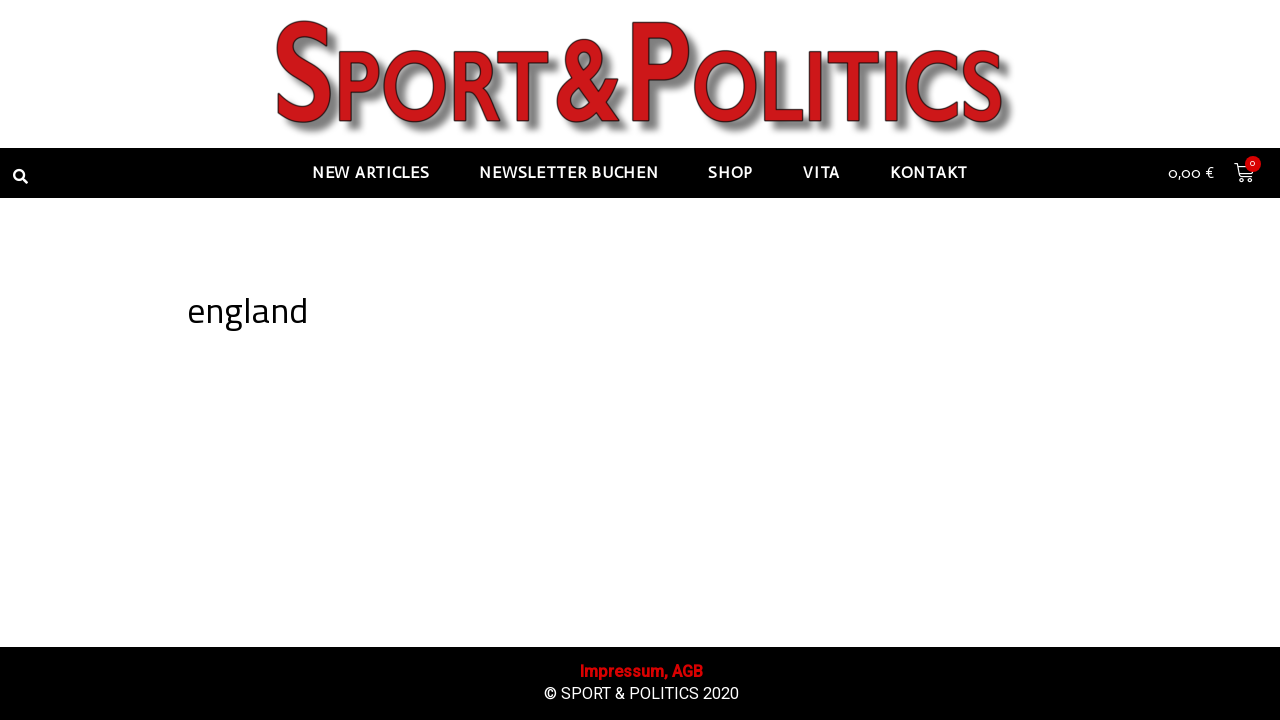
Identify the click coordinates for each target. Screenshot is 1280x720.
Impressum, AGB (641, 671)
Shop (730, 172)
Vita (821, 172)
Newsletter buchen (568, 172)
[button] (20, 176)
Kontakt (929, 172)
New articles (370, 172)
